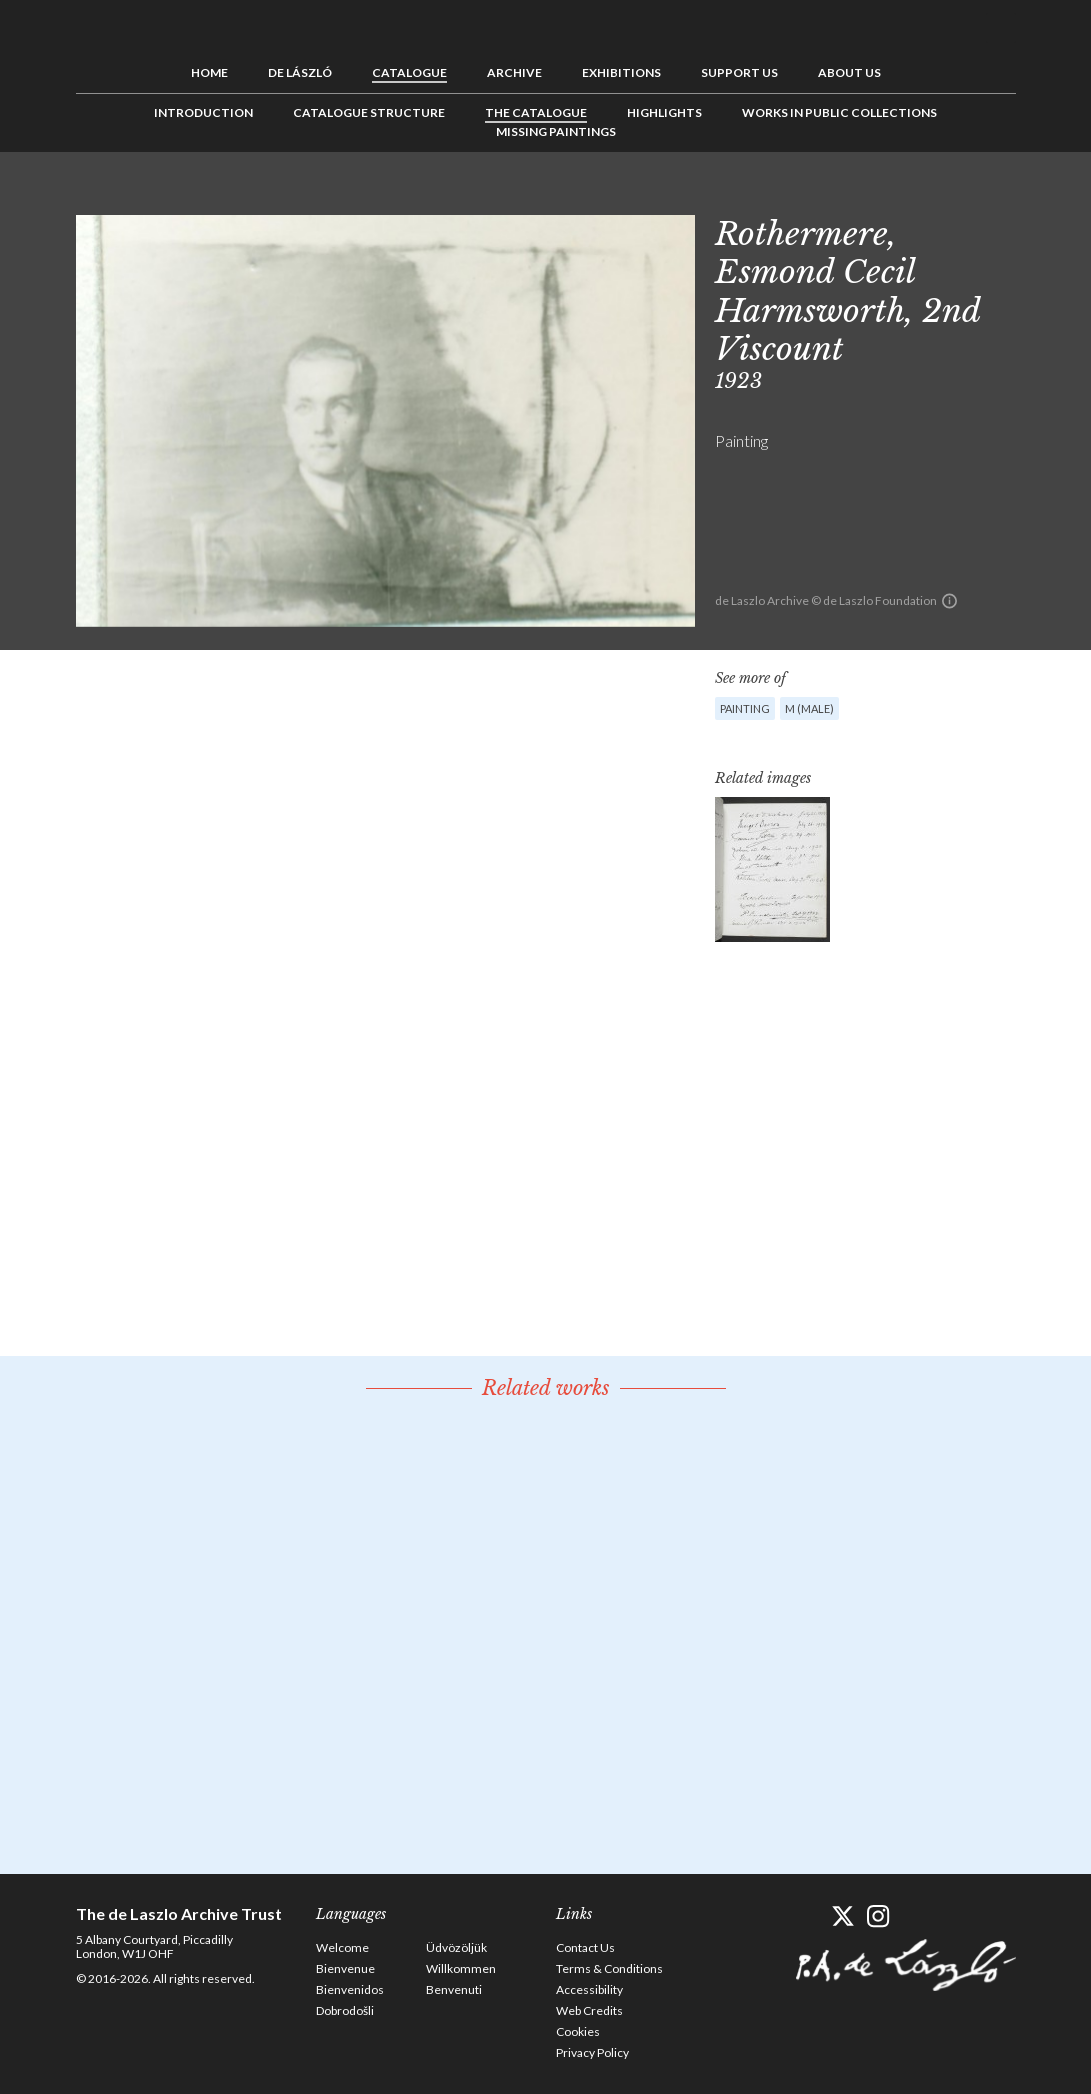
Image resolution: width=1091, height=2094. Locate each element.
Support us (739, 72)
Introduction (203, 112)
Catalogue (409, 72)
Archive (514, 72)
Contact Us (585, 1947)
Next (1001, 197)
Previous (939, 197)
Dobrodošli (345, 2010)
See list (970, 197)
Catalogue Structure (369, 112)
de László (300, 72)
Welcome (342, 1947)
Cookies (578, 2031)
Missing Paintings (556, 131)
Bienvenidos (350, 1989)
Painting (745, 708)
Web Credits (589, 2010)
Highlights (664, 112)
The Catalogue (536, 112)
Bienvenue (345, 1968)
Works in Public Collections (839, 112)
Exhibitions (621, 72)
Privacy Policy (592, 2052)
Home (209, 72)
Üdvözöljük (456, 1947)
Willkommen (461, 1968)
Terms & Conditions (609, 1968)
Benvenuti (454, 1989)
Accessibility (589, 1989)
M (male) (809, 708)
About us (849, 72)
